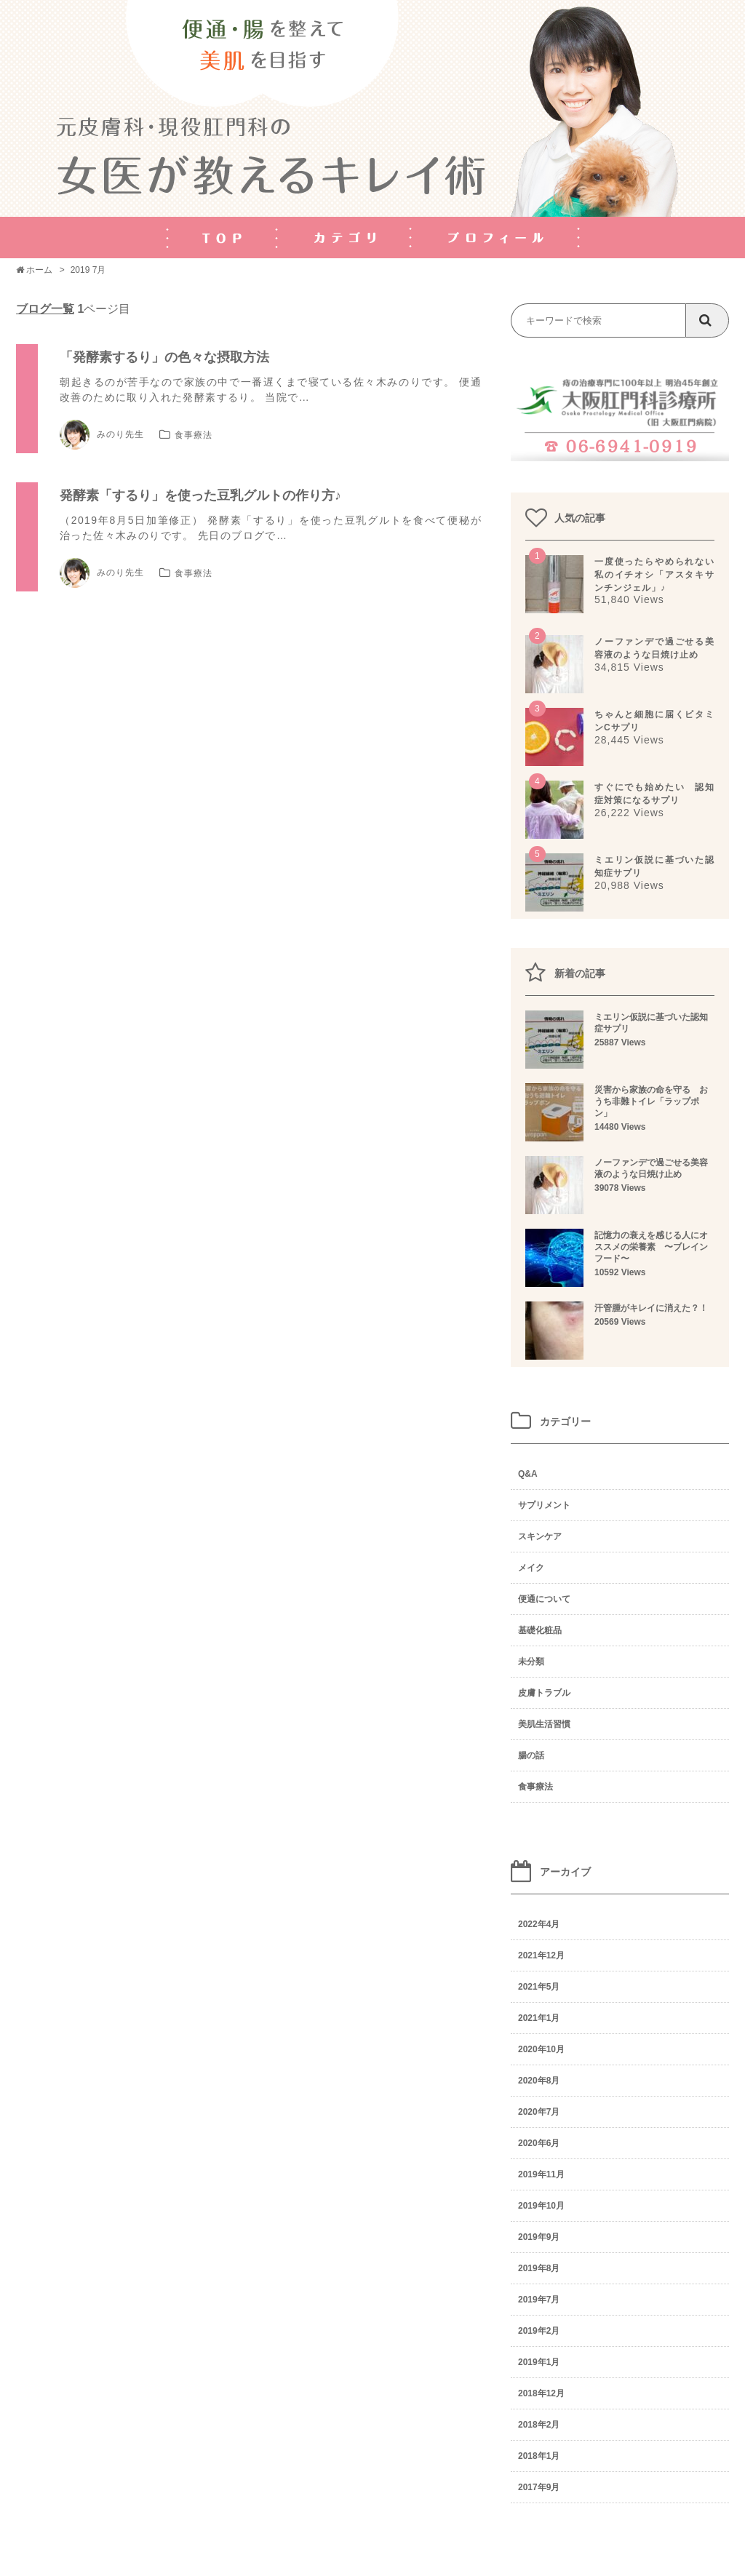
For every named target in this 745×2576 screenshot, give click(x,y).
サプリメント (544, 1505)
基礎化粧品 (540, 1630)
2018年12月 (541, 2393)
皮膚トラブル (544, 1693)
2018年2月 (538, 2425)
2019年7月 (538, 2299)
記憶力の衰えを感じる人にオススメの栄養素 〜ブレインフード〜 (619, 1255)
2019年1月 (538, 2362)
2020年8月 (538, 2080)
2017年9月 (538, 2487)
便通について (544, 1599)
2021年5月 (538, 1987)
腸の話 (531, 1755)
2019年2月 (538, 2331)
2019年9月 (538, 2237)
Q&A (528, 1474)
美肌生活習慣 (544, 1724)
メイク (531, 1568)
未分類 (531, 1661)
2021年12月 (541, 1955)
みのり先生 (102, 435)
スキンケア (540, 1536)
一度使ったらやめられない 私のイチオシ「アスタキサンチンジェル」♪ (659, 575)
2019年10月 (541, 2206)
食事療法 (194, 435)
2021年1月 (538, 2018)
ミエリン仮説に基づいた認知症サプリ (619, 1031)
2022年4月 (538, 1924)
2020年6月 (538, 2143)
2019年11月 (541, 2174)
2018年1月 (538, 2456)
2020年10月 (541, 2049)
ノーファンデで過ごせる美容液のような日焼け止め (619, 1177)
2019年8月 (538, 2268)
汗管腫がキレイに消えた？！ (619, 1317)
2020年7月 (538, 2112)
